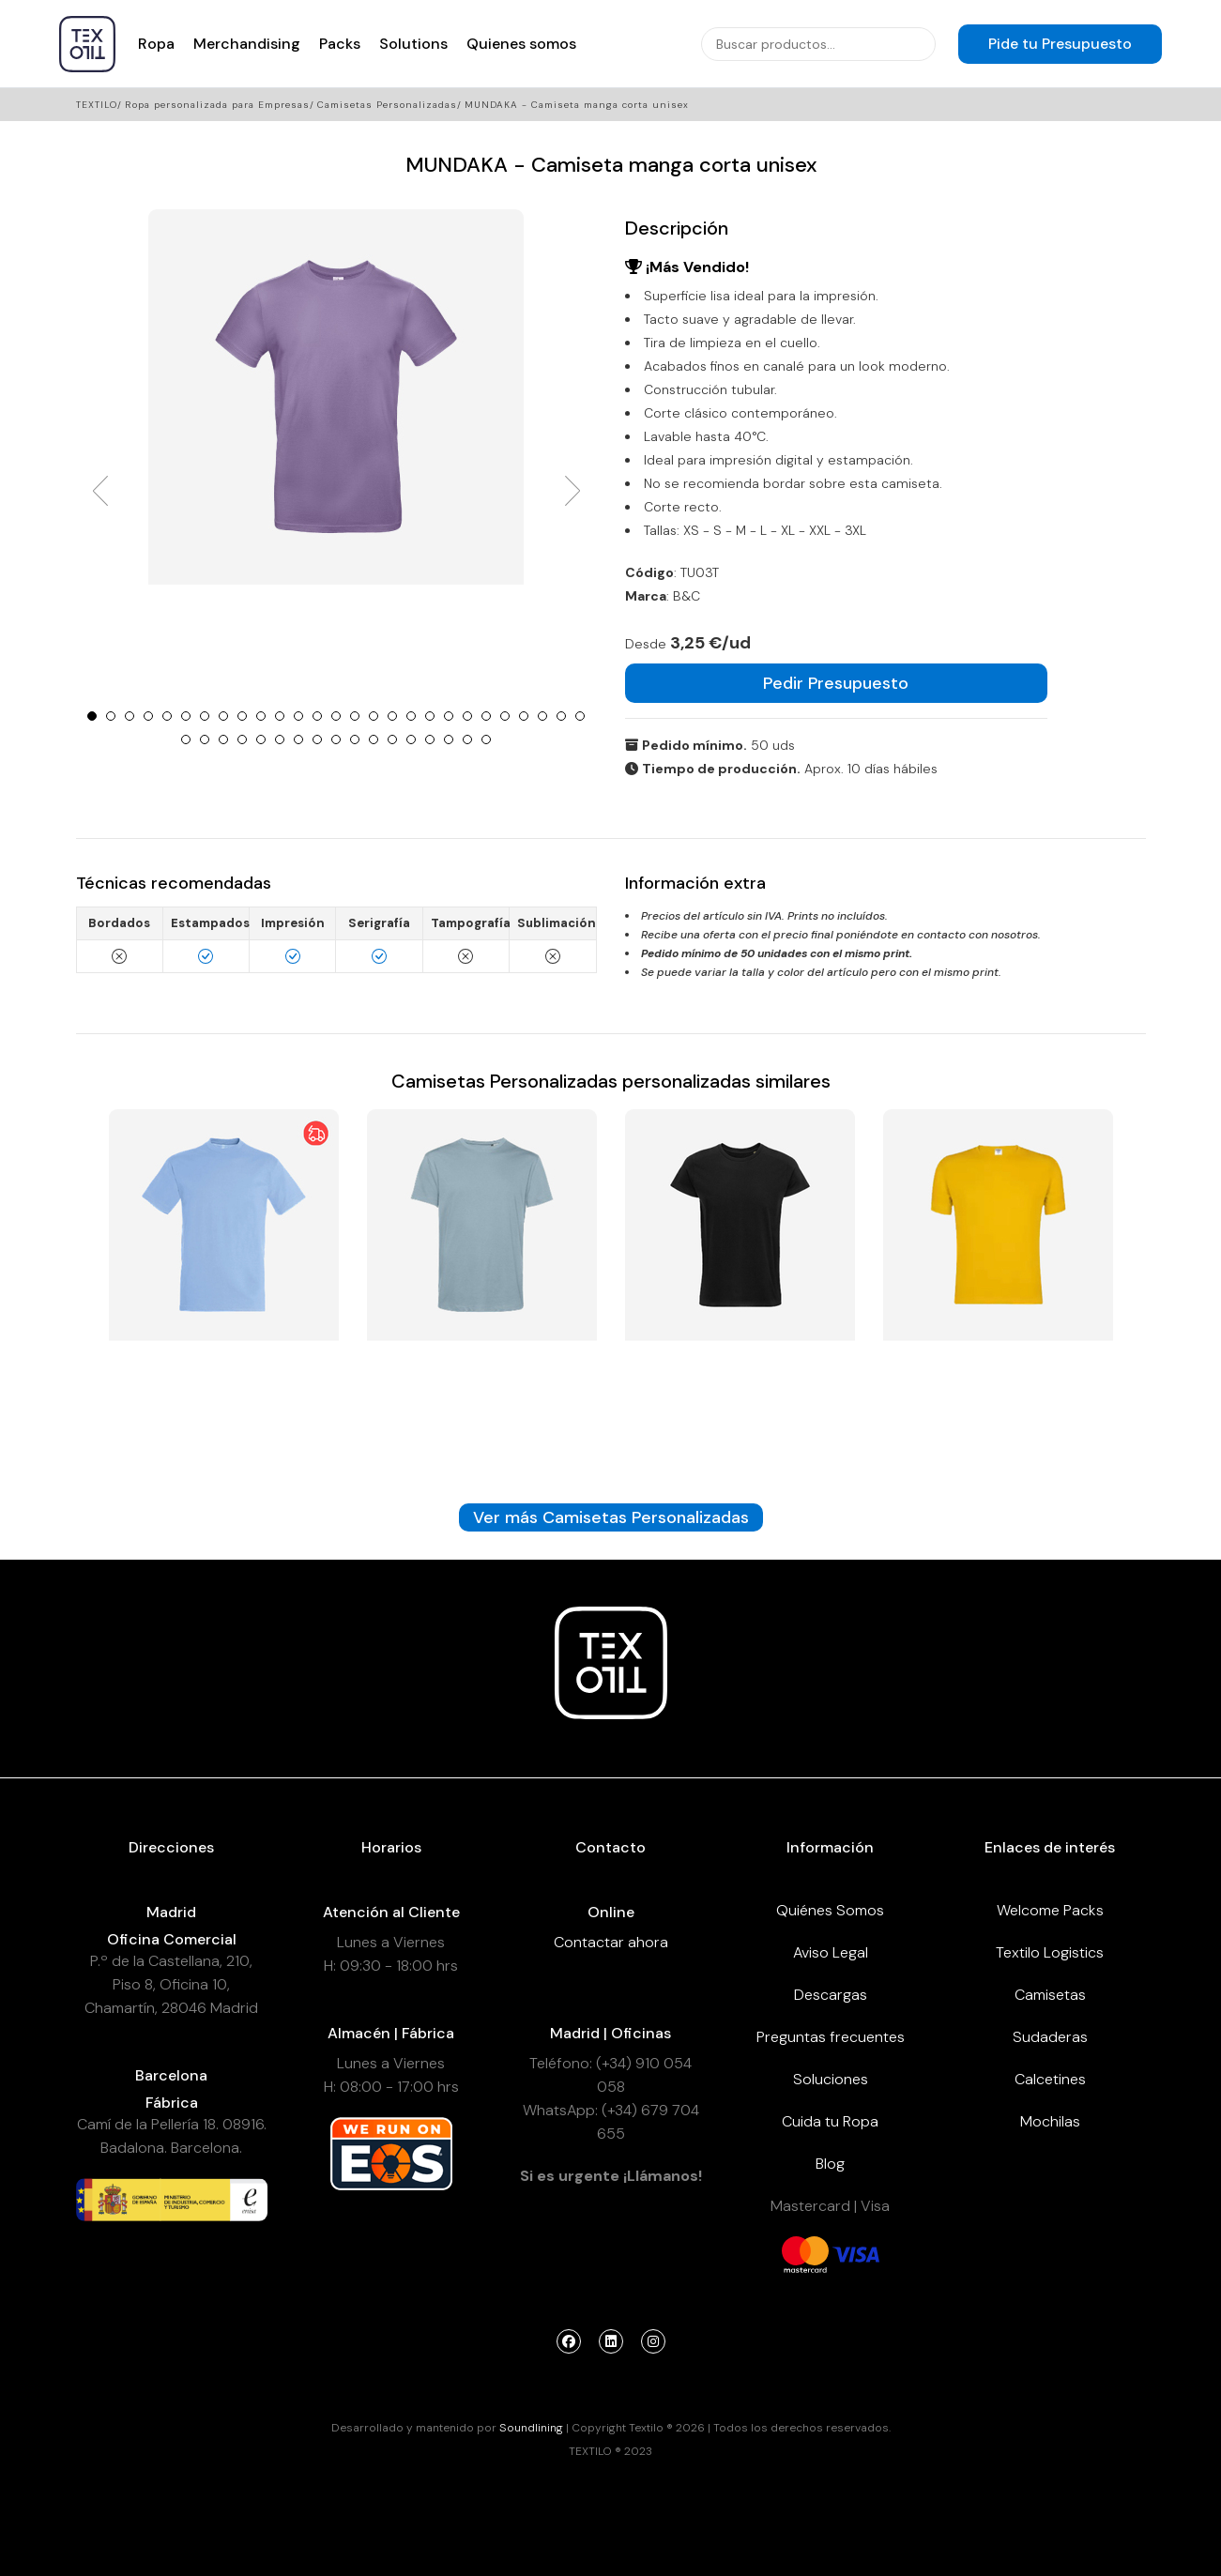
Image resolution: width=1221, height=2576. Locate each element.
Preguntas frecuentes (830, 2037)
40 (411, 739)
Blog (830, 2163)
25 (542, 716)
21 (467, 716)
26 (561, 716)
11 (279, 716)
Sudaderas (1050, 2037)
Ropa (156, 43)
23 (505, 716)
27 (580, 716)
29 (204, 739)
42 (448, 739)
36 (336, 739)
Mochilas (1050, 2121)
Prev (100, 491)
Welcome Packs (1050, 1910)
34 (298, 739)
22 (486, 716)
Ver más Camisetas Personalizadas (611, 1517)
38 (373, 739)
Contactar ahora (611, 1942)
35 (317, 739)
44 (486, 739)
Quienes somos (521, 43)
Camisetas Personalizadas (387, 105)
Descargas (830, 1994)
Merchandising (246, 43)
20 (448, 716)
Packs (339, 43)
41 (430, 739)
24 (523, 716)
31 (242, 739)
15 (354, 716)
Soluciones (830, 2079)
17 (392, 716)
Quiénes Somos (830, 1910)
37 (354, 739)
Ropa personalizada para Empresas (217, 105)
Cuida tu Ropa (830, 2121)
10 (261, 716)
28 (186, 739)
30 (223, 739)
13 (317, 716)
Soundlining (531, 2427)
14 (336, 716)
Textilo (96, 105)
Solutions (413, 43)
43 (467, 739)
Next (572, 491)
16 (373, 716)
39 (392, 739)
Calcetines (1050, 2079)
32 (261, 739)
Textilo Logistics (1050, 1952)
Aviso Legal (830, 1952)
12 (298, 716)
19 (430, 716)
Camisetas (1050, 1994)
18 (411, 716)
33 (279, 739)
